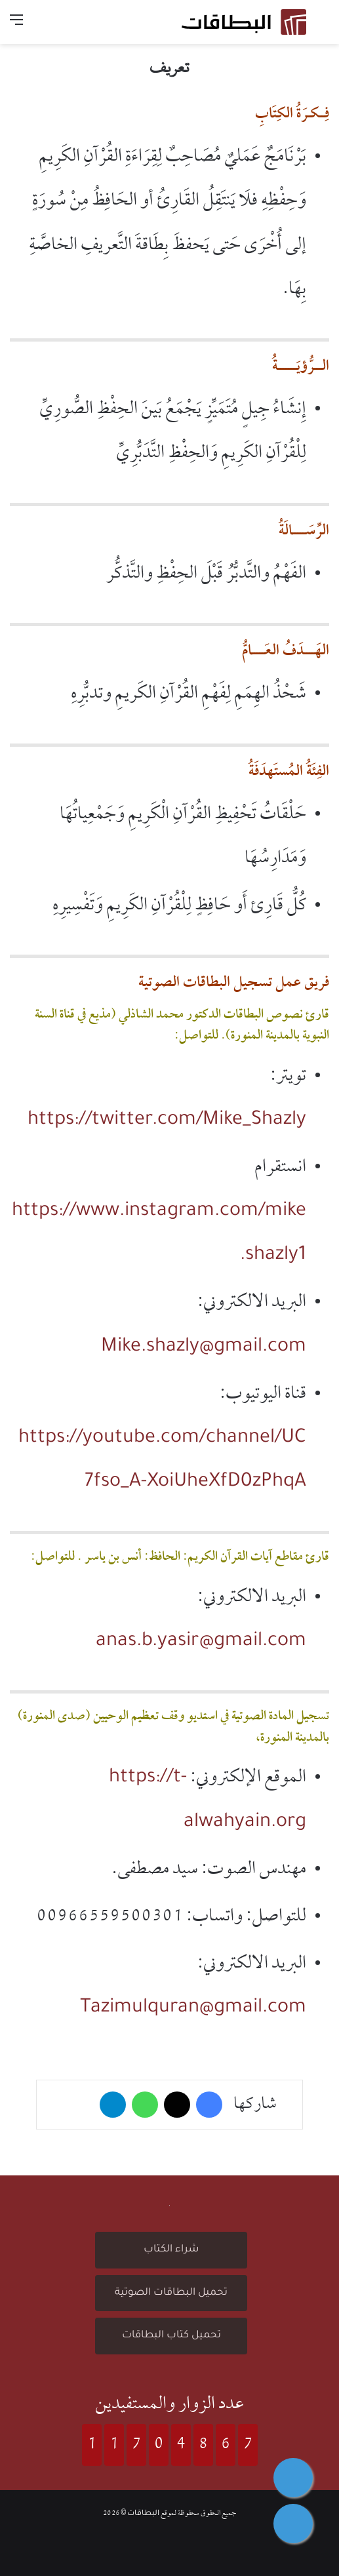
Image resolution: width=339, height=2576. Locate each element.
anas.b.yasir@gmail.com (201, 1641)
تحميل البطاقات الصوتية (171, 2293)
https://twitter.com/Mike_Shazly (167, 1120)
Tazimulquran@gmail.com (193, 2008)
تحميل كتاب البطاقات (171, 2335)
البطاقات (143, 2514)
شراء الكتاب (171, 2249)
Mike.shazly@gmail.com (203, 1347)
